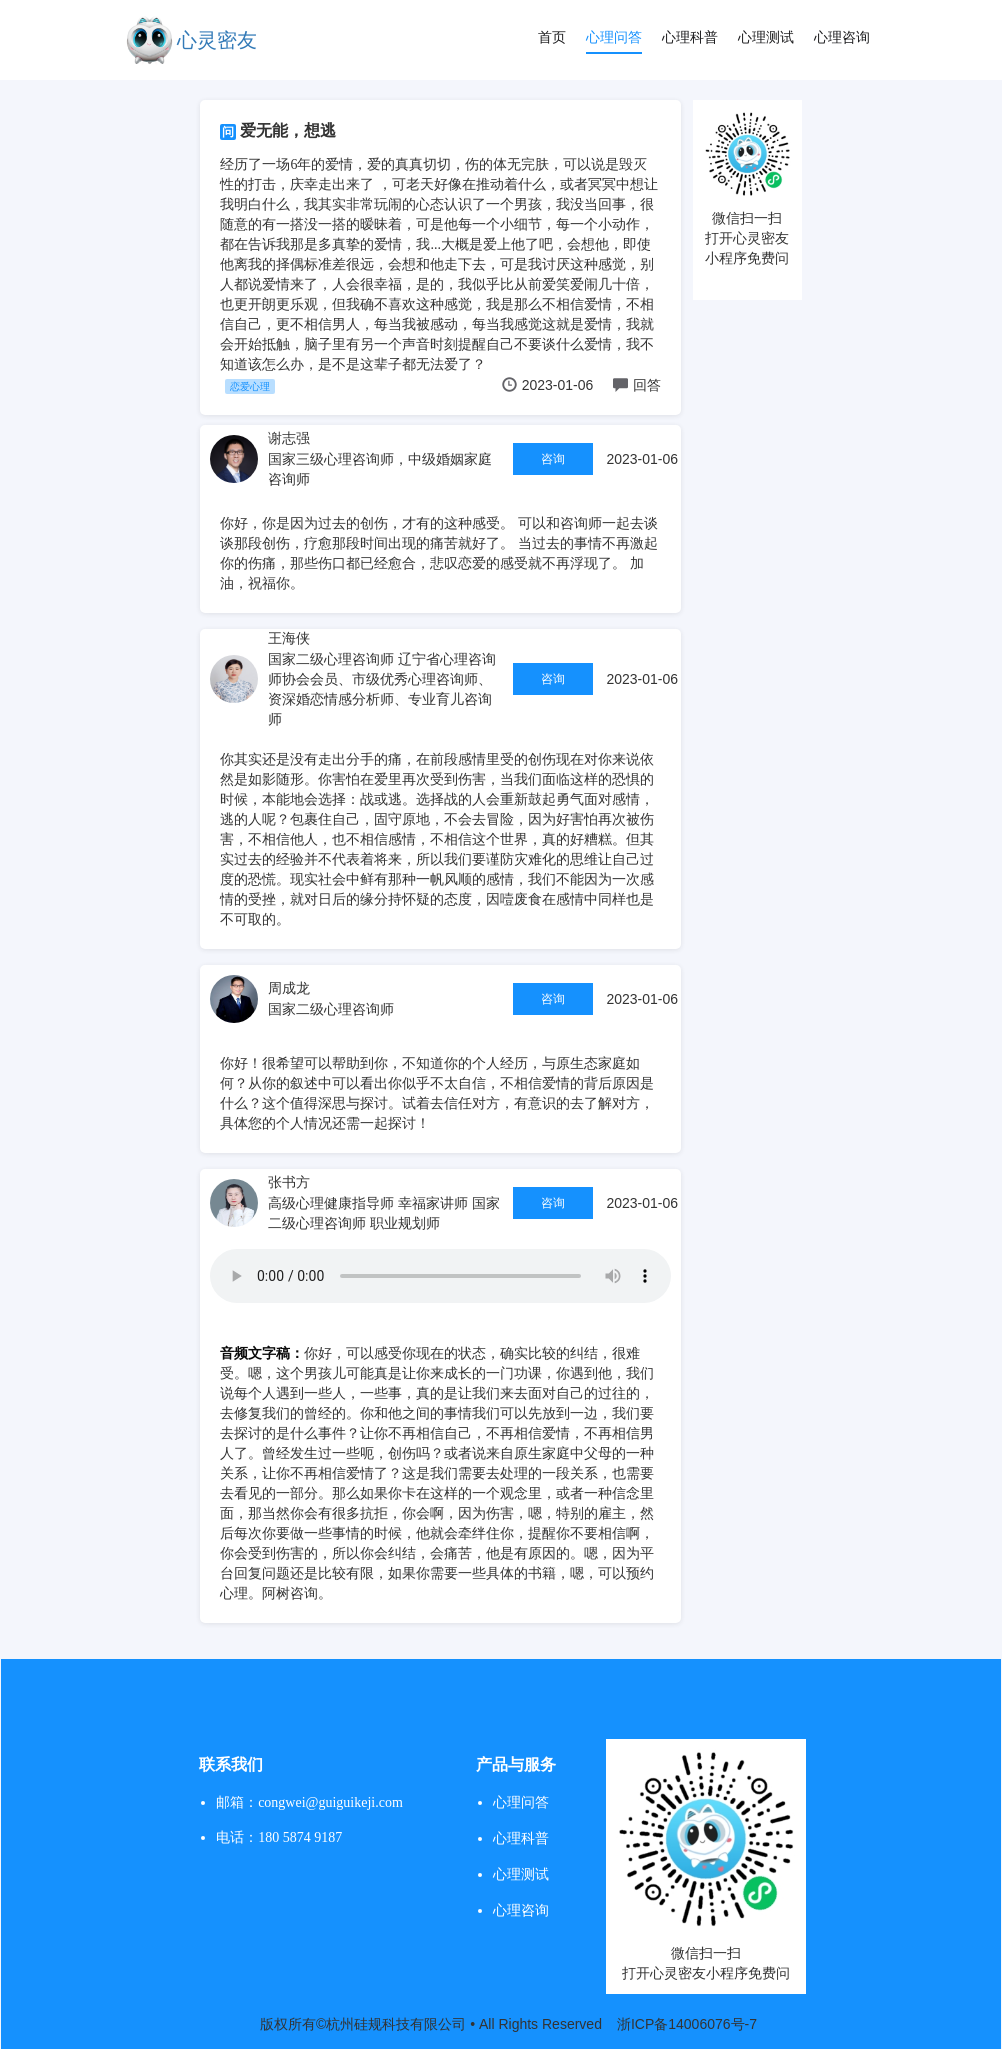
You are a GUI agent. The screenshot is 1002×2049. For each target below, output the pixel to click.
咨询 (553, 459)
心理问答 (614, 37)
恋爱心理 (250, 386)
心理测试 (766, 37)
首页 (552, 37)
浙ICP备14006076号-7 (687, 2024)
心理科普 (690, 37)
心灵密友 (217, 40)
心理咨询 (842, 37)
